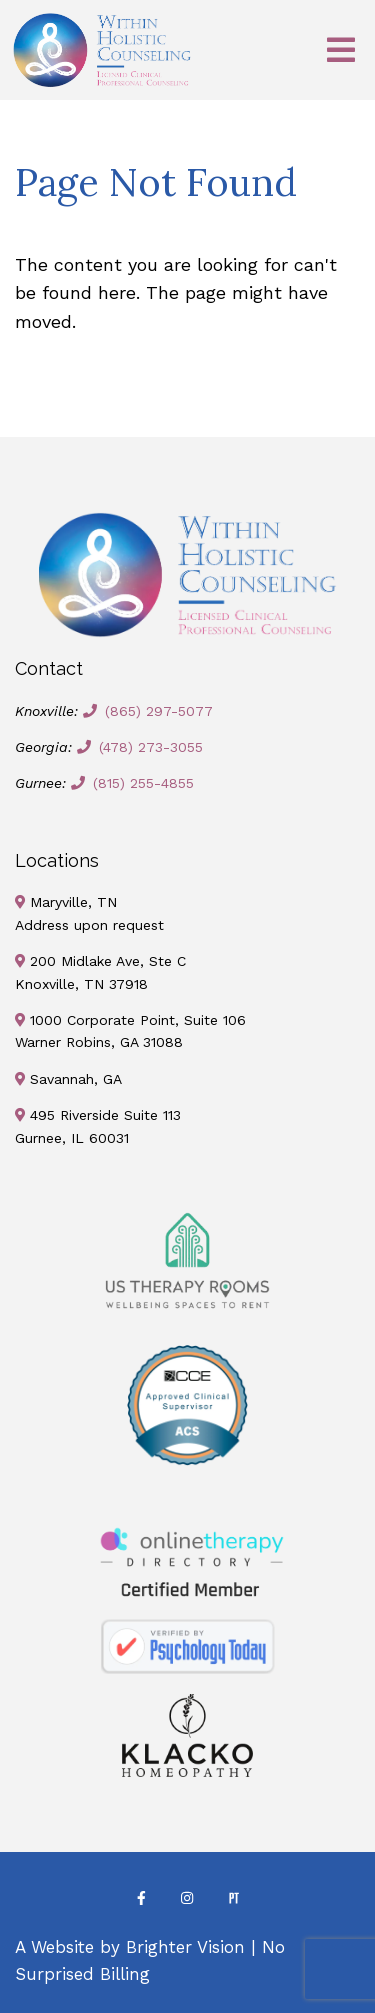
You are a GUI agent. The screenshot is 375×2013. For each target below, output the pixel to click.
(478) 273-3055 (151, 747)
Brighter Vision (185, 1947)
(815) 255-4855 (143, 783)
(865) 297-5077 (159, 711)
